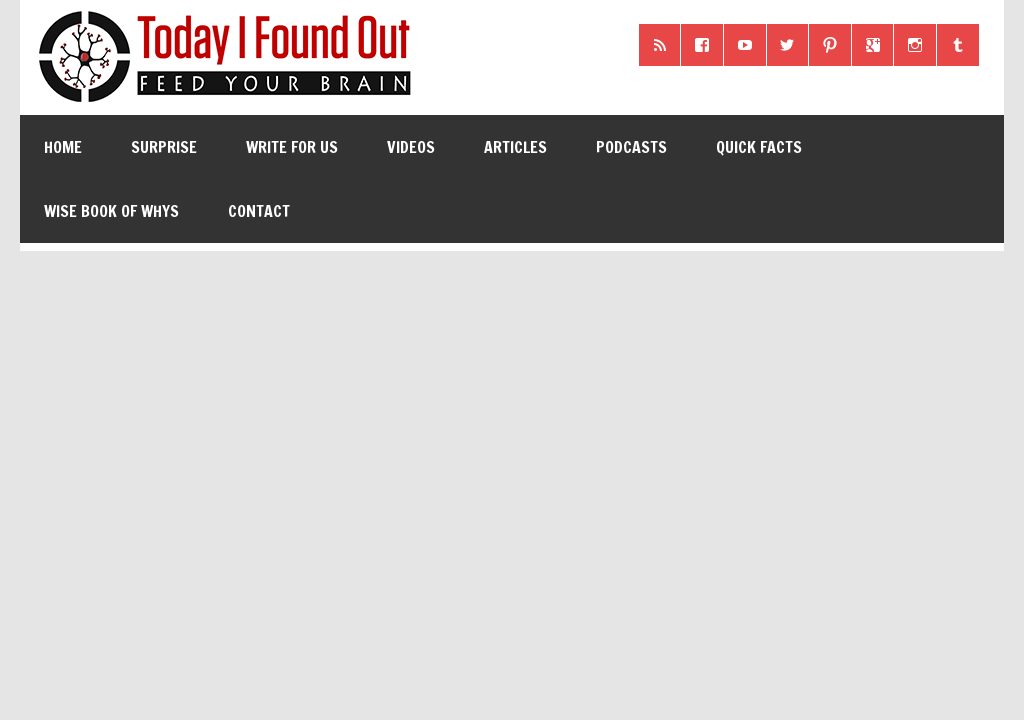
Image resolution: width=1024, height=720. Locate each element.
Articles (515, 147)
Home (63, 147)
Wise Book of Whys (111, 211)
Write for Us (292, 147)
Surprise (164, 147)
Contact (259, 211)
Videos (411, 147)
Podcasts (631, 147)
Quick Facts (759, 147)
